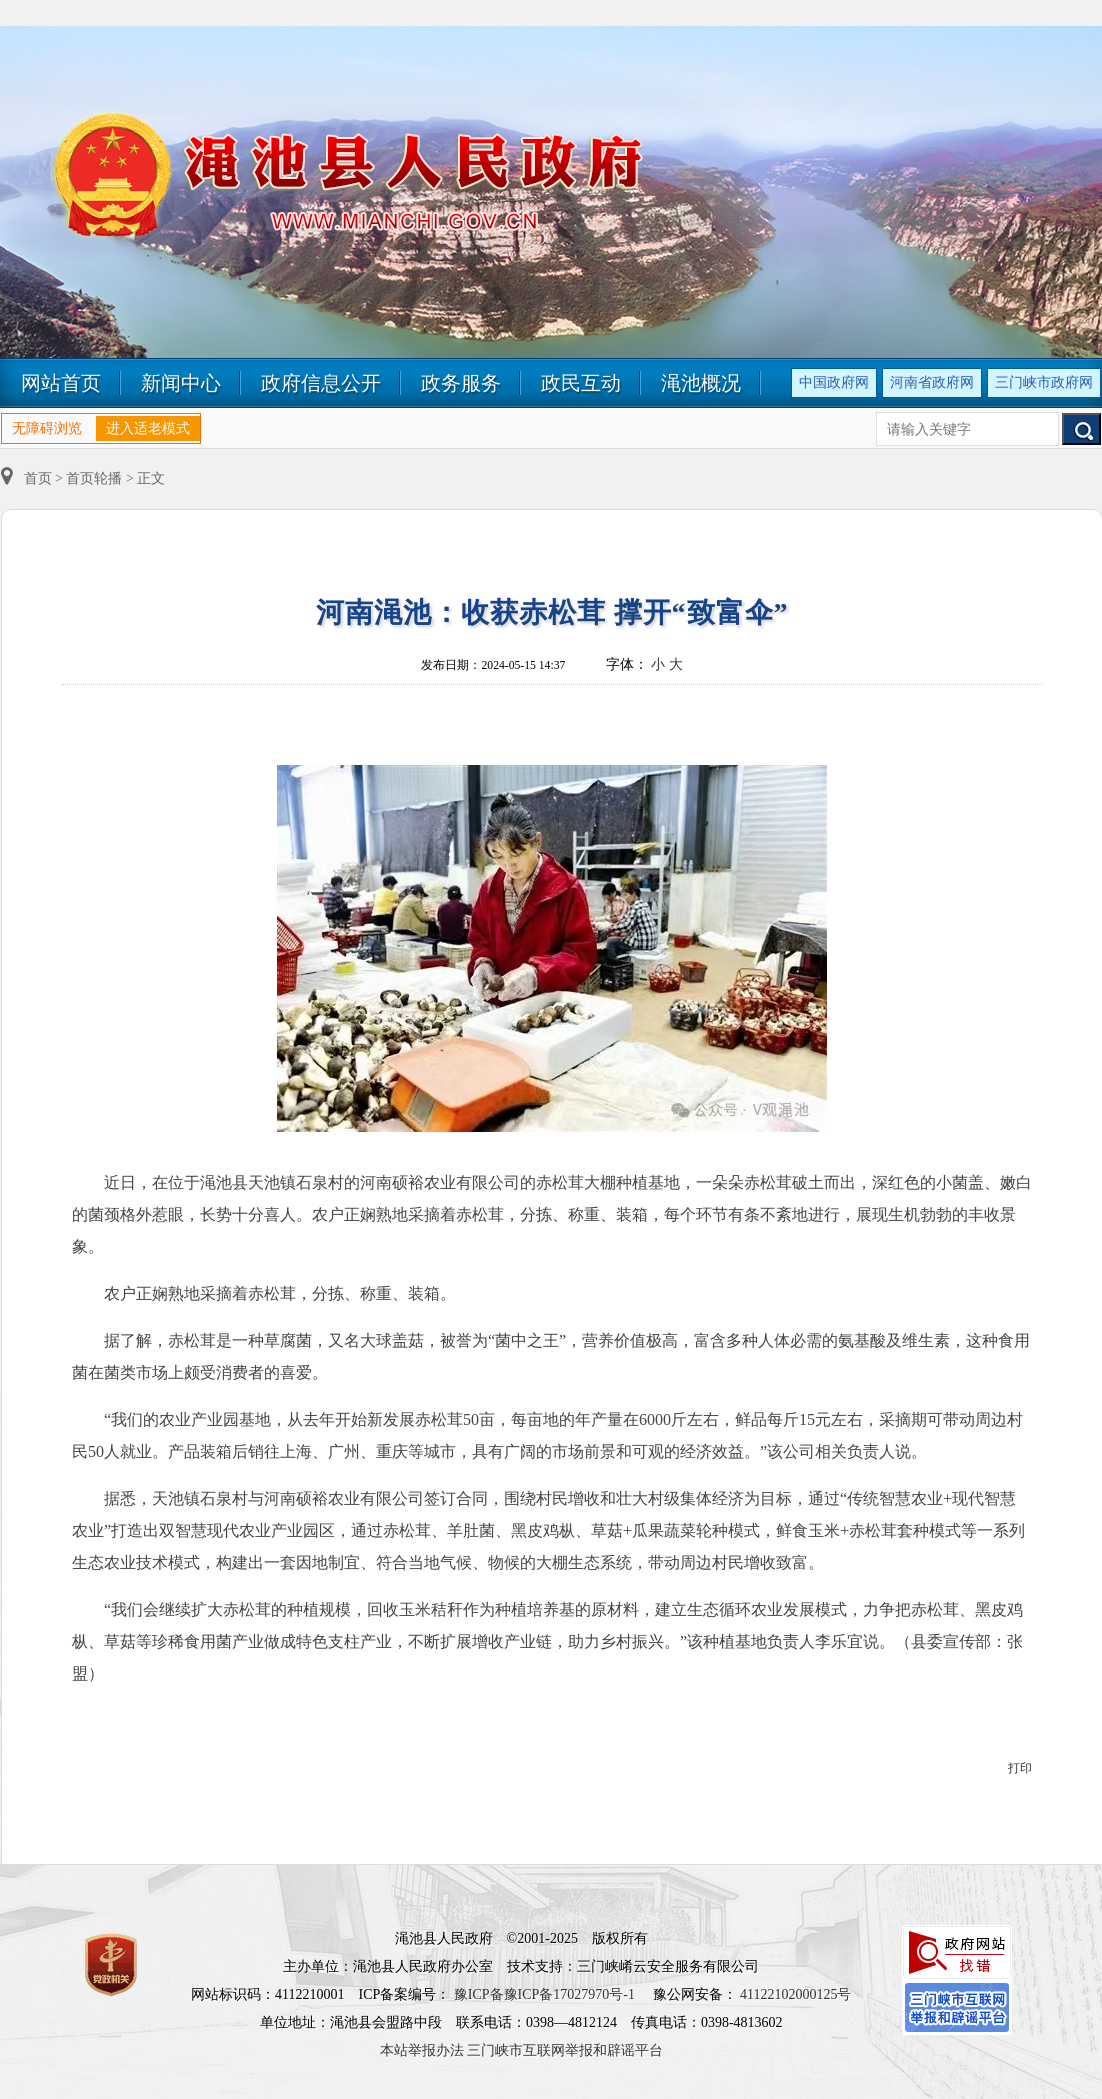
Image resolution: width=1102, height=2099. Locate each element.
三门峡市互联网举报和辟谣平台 (565, 2050)
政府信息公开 (321, 383)
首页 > (33, 478)
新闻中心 (181, 383)
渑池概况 (701, 383)
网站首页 (61, 383)
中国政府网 (834, 382)
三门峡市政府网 (1044, 382)
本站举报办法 (422, 2050)
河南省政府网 (932, 382)
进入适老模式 (148, 428)
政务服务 (461, 383)
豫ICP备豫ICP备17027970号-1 (544, 1994)
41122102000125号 (795, 1994)
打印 (1020, 1768)
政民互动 (581, 383)
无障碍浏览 (47, 428)
